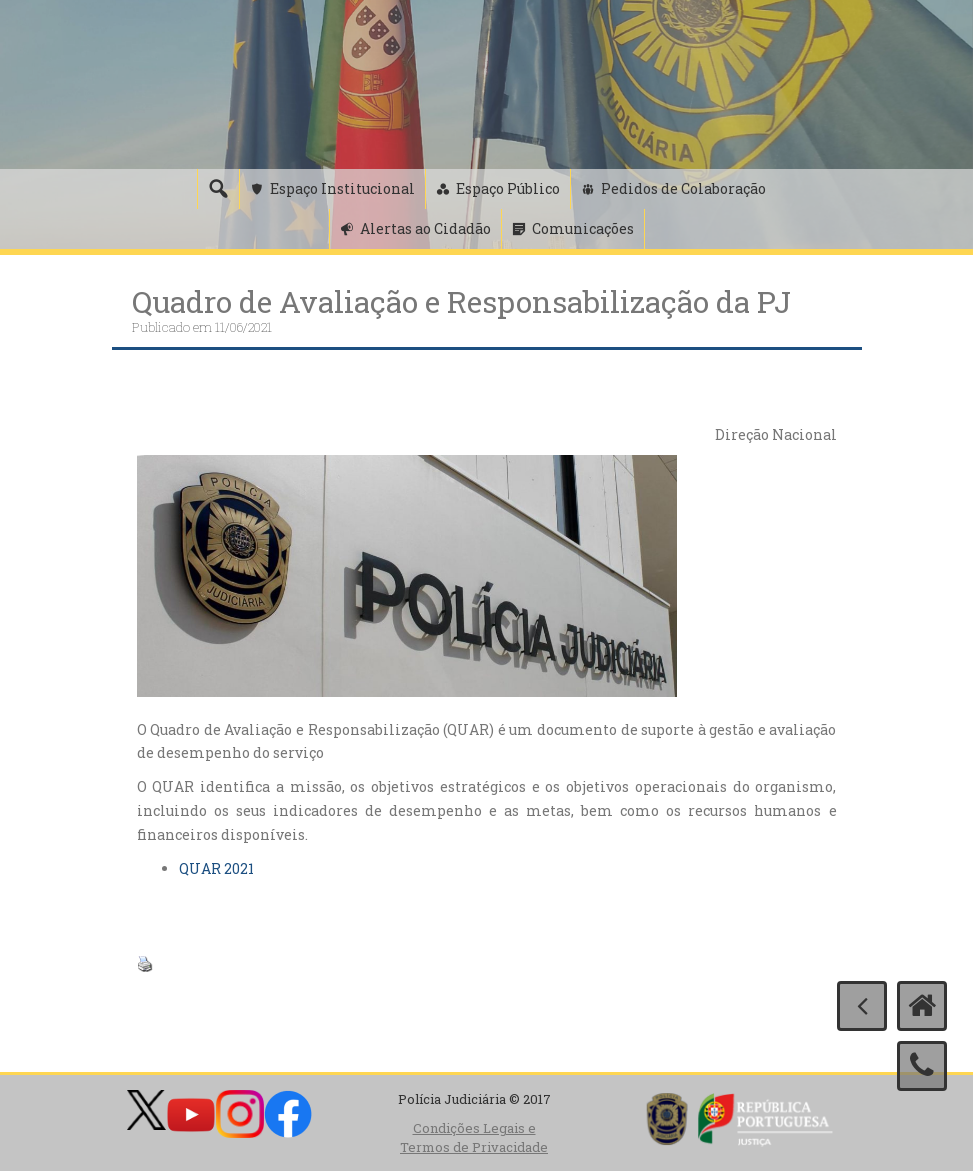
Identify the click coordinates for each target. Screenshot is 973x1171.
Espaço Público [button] (508, 188)
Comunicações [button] (583, 228)
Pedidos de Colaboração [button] (683, 188)
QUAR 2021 (216, 868)
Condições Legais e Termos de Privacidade (474, 1137)
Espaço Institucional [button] (342, 188)
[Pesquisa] (218, 189)
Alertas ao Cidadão (425, 228)
